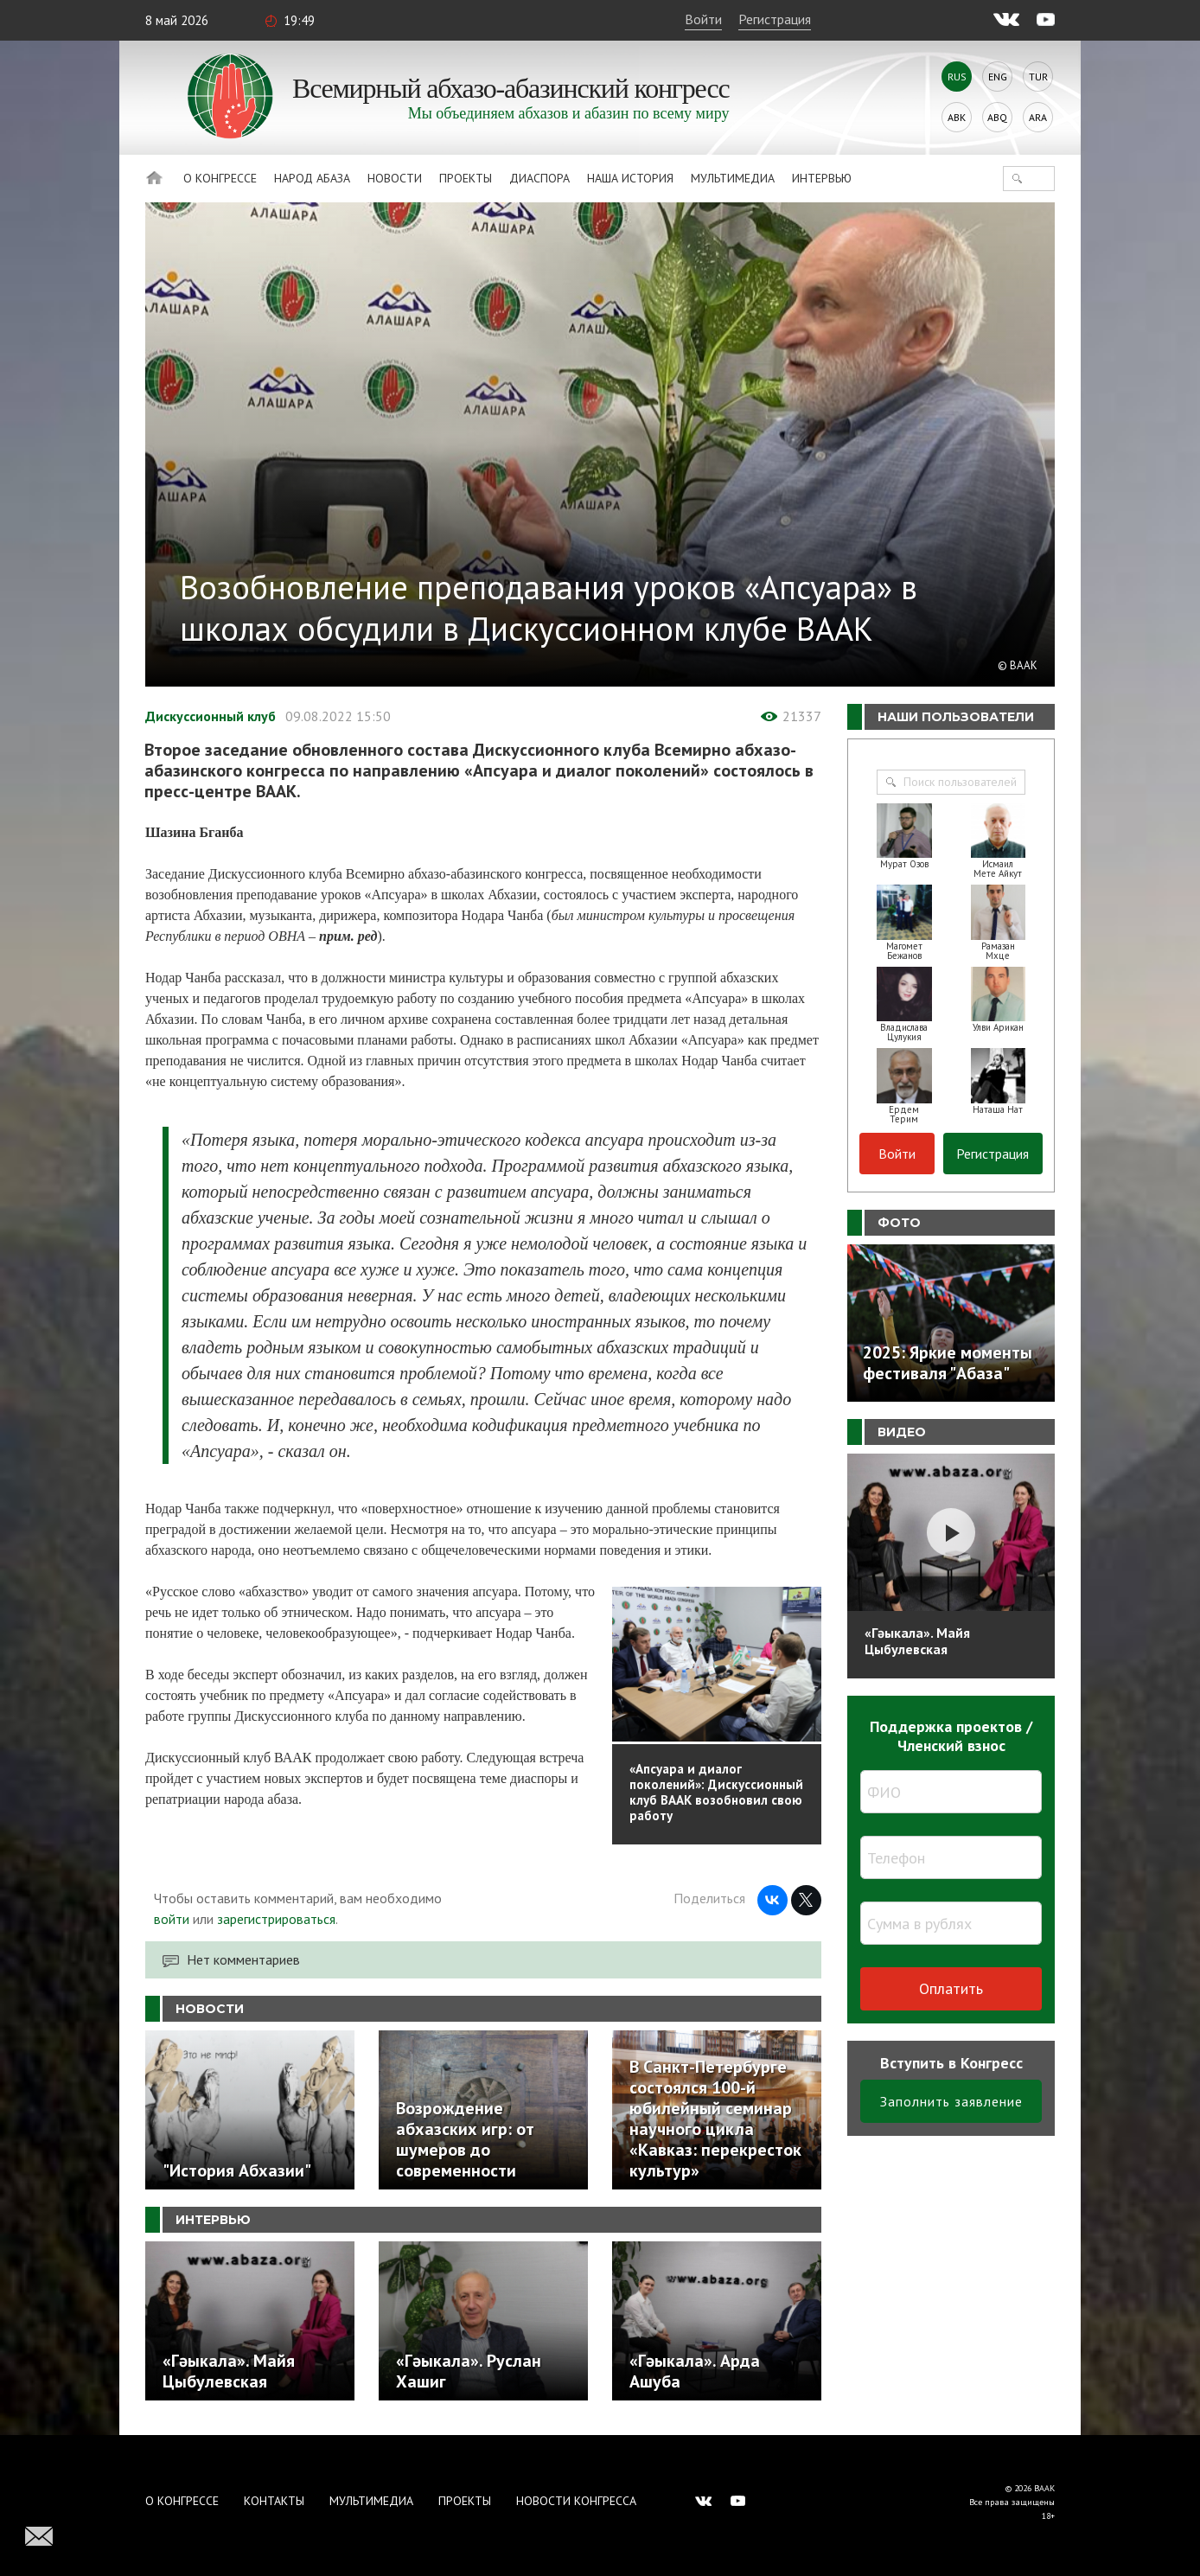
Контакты (274, 2501)
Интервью (822, 178)
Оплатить (951, 1988)
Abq (997, 117)
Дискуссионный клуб (210, 716)
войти (171, 1918)
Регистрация (774, 19)
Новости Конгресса (576, 2501)
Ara (1038, 117)
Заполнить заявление (951, 2101)
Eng (997, 76)
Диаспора (539, 178)
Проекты (465, 178)
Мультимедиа (733, 178)
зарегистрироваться (276, 1918)
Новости (394, 178)
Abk (957, 117)
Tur (1038, 76)
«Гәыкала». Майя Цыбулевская (917, 1641)
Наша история (630, 178)
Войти (703, 19)
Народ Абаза (312, 178)
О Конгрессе (220, 178)
